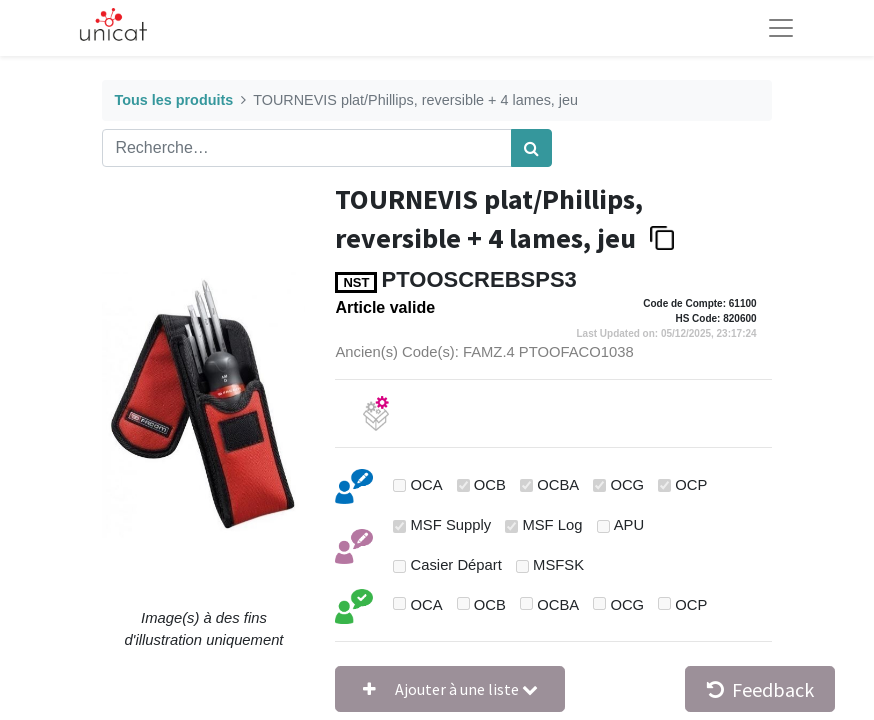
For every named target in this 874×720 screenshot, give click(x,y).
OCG (627, 485)
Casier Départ (456, 565)
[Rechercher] (531, 148)
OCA (427, 485)
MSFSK (558, 565)
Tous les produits (173, 100)
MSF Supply (451, 525)
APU (629, 525)
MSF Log (552, 525)
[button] (450, 689)
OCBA (558, 485)
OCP (691, 485)
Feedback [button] (760, 689)
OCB (490, 485)
